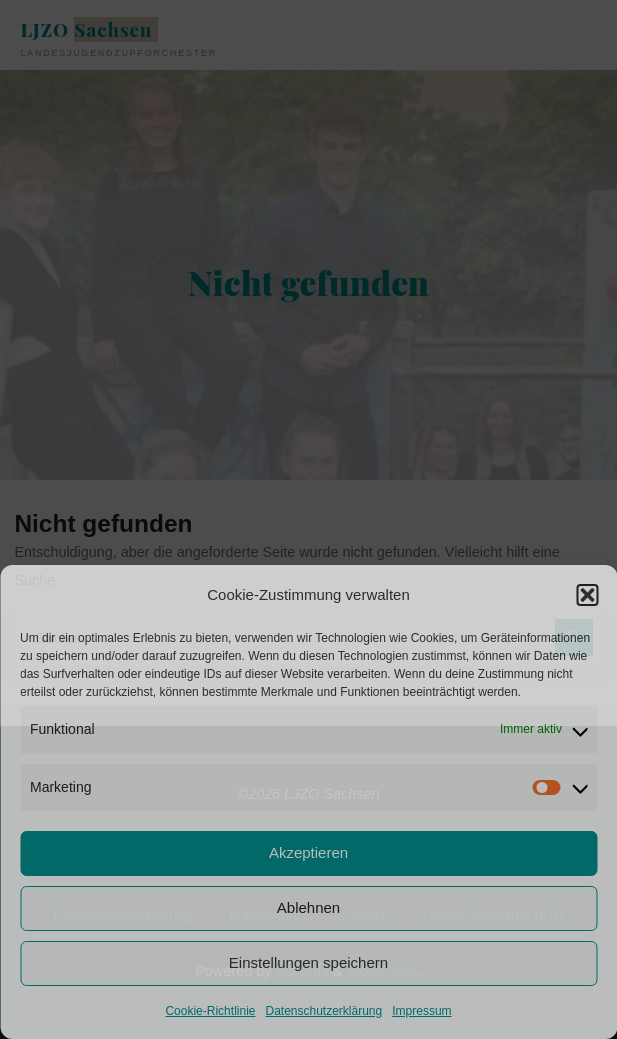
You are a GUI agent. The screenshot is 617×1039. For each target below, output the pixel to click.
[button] (587, 595)
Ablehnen (308, 907)
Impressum (421, 1011)
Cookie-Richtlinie (210, 1011)
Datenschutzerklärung (323, 1011)
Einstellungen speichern (308, 962)
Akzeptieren (308, 852)
